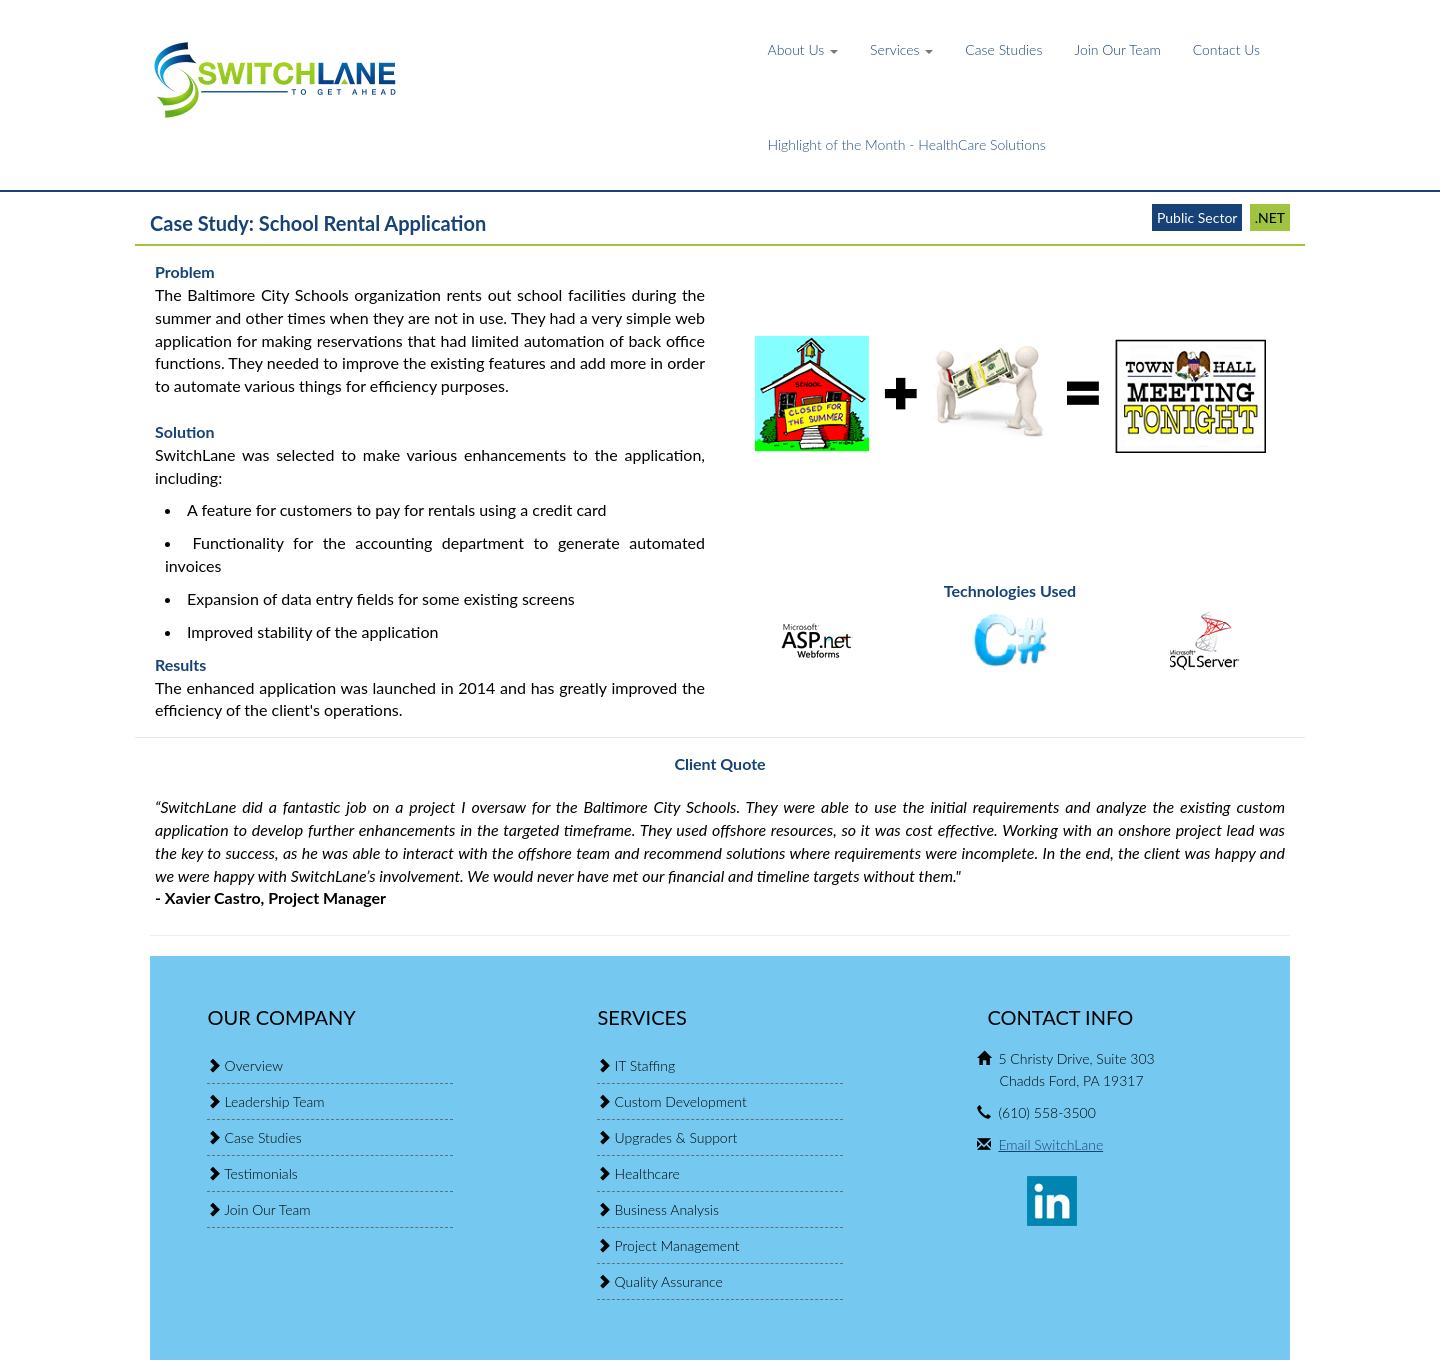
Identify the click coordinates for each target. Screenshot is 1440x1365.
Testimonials (261, 1173)
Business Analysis (667, 1209)
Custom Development (681, 1101)
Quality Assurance (669, 1281)
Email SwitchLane (1050, 1144)
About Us (803, 49)
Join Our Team (1117, 49)
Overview (254, 1065)
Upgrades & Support (676, 1137)
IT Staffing (645, 1065)
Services (901, 49)
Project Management (677, 1245)
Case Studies (1003, 49)
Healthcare (647, 1173)
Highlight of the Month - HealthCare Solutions (907, 144)
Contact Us (1226, 49)
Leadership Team (275, 1101)
